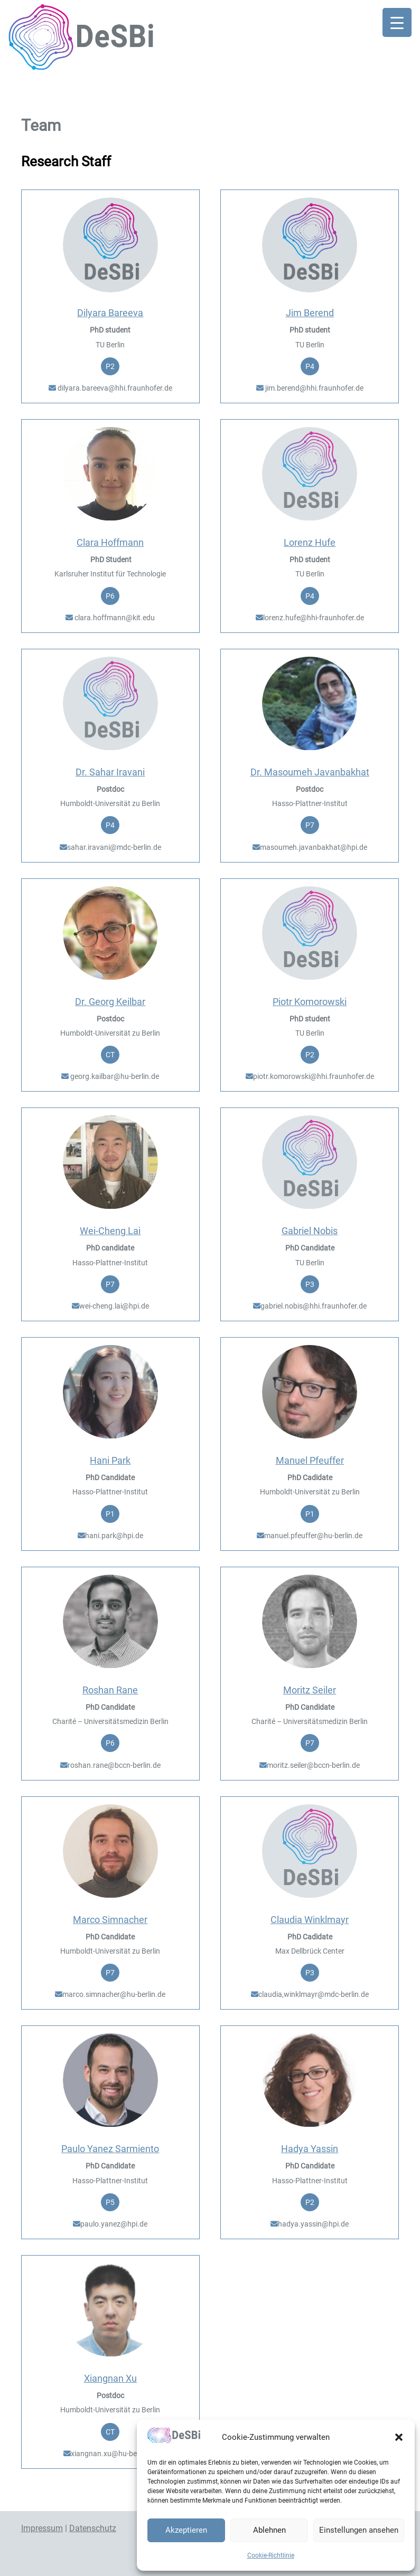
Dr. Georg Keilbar (110, 1001)
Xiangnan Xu (110, 2378)
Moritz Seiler (309, 1690)
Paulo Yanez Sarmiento (110, 2148)
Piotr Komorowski (310, 1001)
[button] (399, 2437)
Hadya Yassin (309, 2148)
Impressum (42, 2528)
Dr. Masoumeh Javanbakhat (309, 772)
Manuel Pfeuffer (310, 1460)
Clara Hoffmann (110, 542)
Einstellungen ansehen (358, 2530)
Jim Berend (310, 312)
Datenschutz (92, 2528)
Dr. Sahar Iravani (110, 772)
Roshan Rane (110, 1690)
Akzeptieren (186, 2530)
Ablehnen (269, 2530)
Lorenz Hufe (309, 542)
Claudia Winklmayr (309, 1919)
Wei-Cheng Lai (110, 1230)
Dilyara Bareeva (110, 312)
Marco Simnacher (110, 1919)
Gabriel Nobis (310, 1230)
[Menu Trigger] (397, 22)
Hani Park (110, 1460)
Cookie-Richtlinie (270, 2555)
